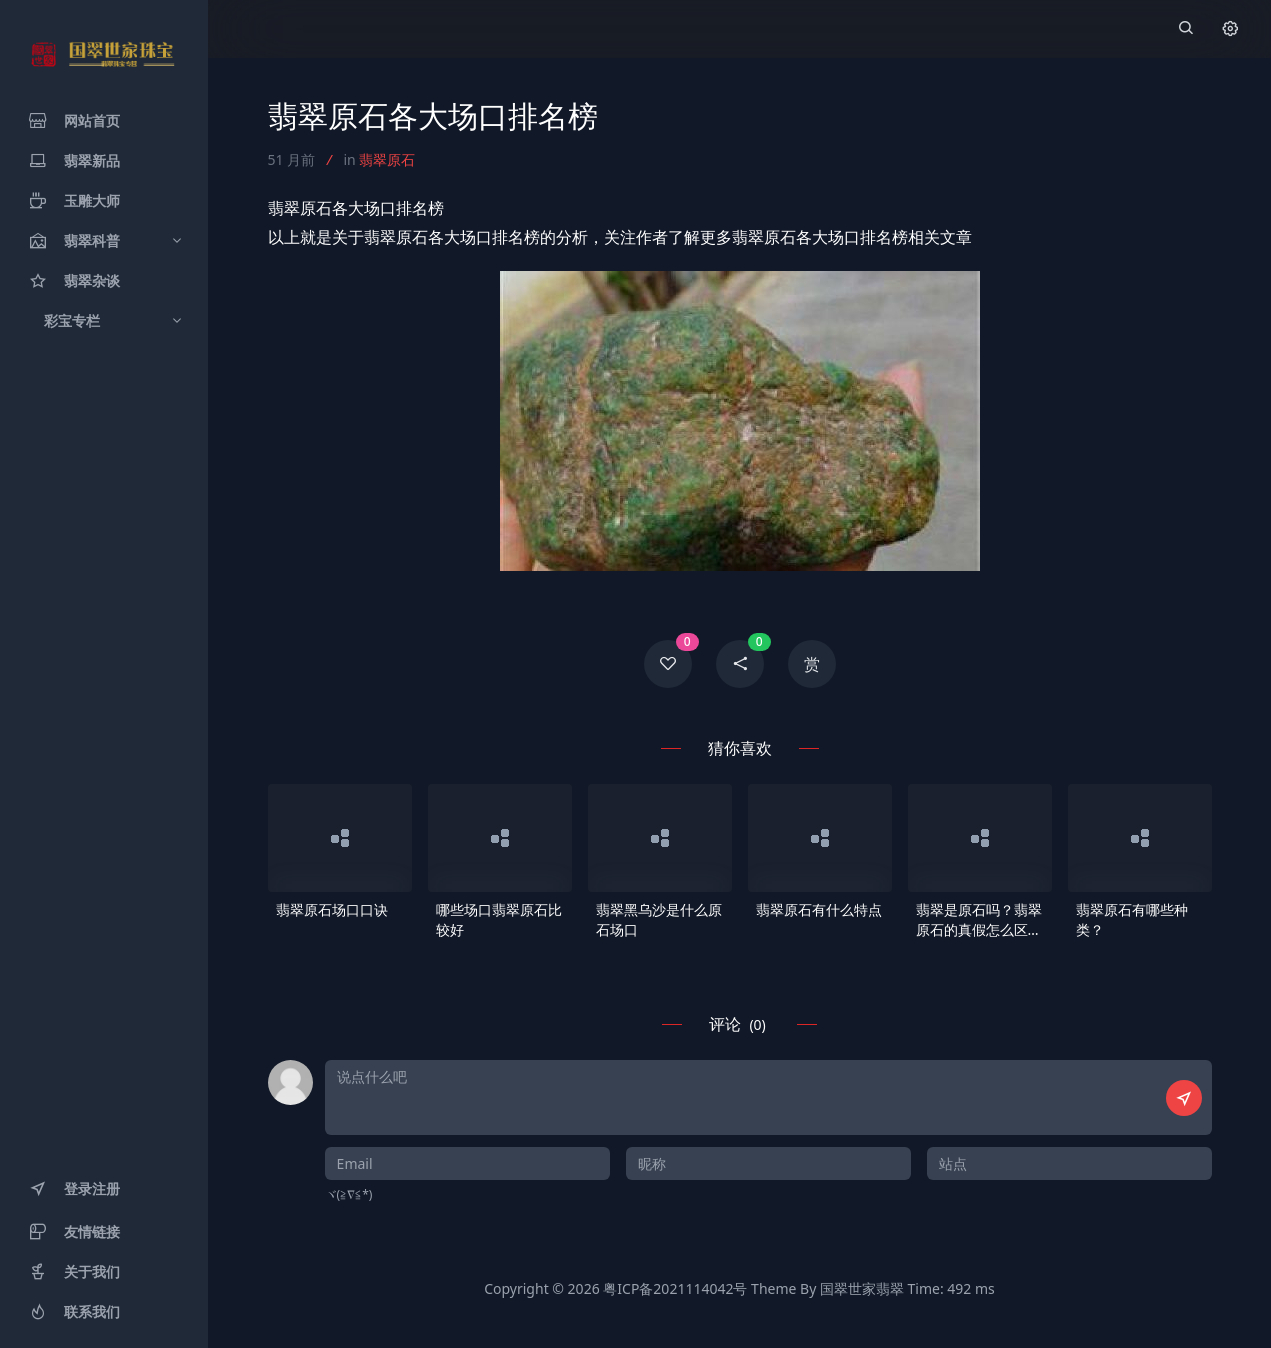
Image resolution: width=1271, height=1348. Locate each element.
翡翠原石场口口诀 (332, 909)
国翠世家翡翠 (862, 1288)
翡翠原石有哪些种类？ (1132, 919)
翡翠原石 (387, 159)
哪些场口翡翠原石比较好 (499, 919)
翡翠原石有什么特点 (819, 909)
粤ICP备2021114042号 (675, 1288)
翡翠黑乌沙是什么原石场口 (659, 919)
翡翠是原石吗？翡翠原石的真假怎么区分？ (979, 920)
